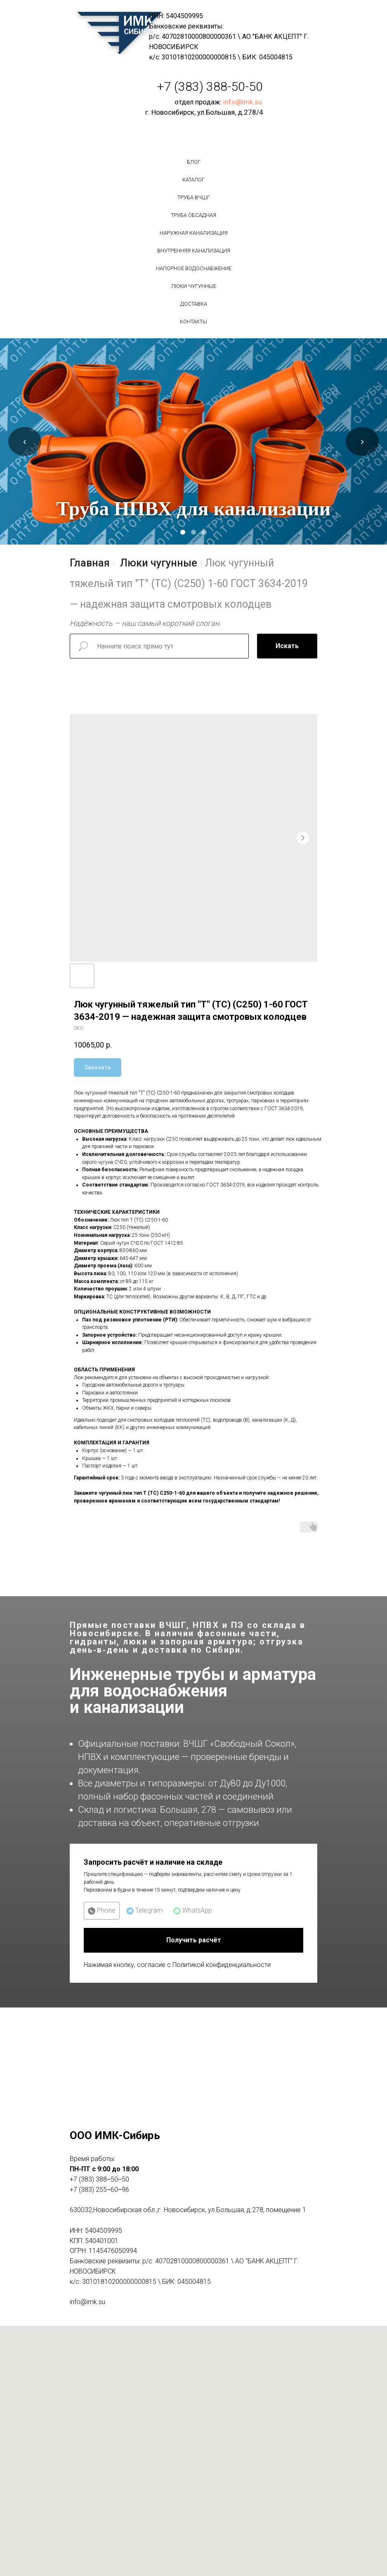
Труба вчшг (193, 197)
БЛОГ (194, 162)
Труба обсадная (193, 215)
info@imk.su (242, 102)
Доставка (193, 304)
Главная (90, 563)
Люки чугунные (193, 286)
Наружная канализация (194, 233)
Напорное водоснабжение (193, 268)
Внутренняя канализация (193, 251)
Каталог (193, 180)
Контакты (193, 321)
